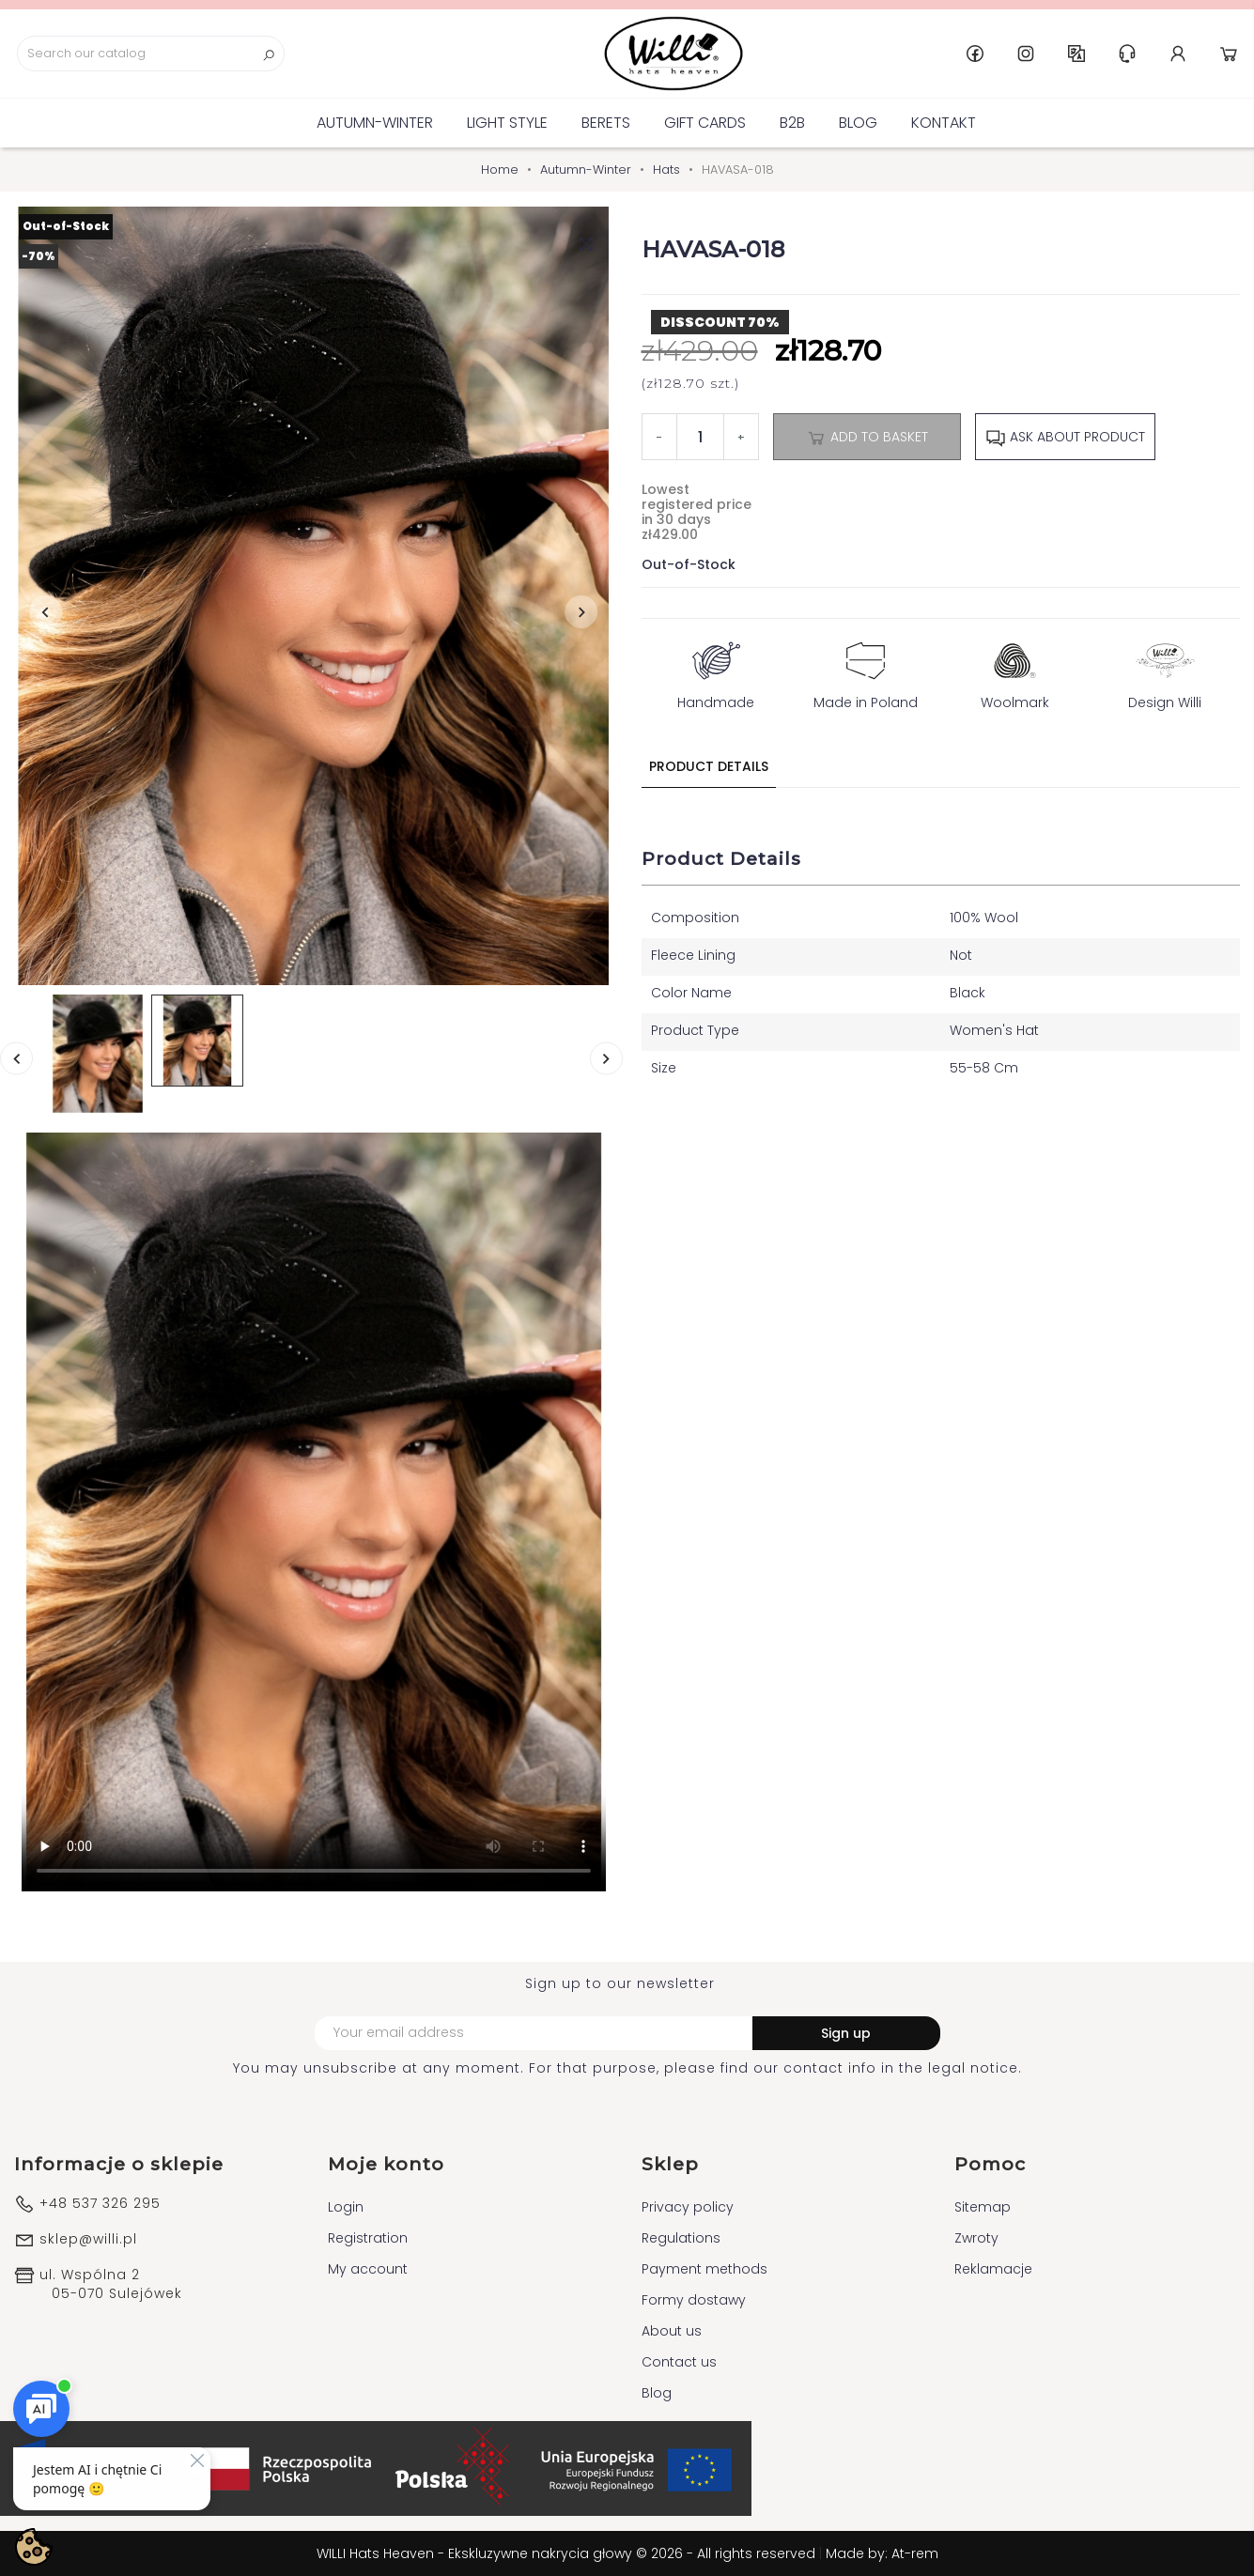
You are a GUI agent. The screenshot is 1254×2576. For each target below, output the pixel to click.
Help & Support (1127, 53)
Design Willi (1164, 671)
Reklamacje (993, 2269)
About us (672, 2330)
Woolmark (1015, 671)
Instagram (1025, 53)
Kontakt (943, 122)
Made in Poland (865, 671)
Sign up (846, 2033)
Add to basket (867, 437)
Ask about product (1065, 437)
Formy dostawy (694, 2300)
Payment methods (704, 2269)
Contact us (679, 2361)
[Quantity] (700, 436)
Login (346, 2207)
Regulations (681, 2238)
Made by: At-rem (882, 2553)
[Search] (151, 53)
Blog (858, 122)
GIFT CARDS (705, 122)
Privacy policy (688, 2207)
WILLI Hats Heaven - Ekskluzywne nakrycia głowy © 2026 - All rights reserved (568, 2553)
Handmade (715, 671)
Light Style (507, 122)
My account (368, 2269)
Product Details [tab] (708, 766)
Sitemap (982, 2207)
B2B (792, 122)
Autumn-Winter (375, 122)
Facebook (975, 53)
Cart (1228, 53)
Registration (368, 2238)
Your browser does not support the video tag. (314, 1512)
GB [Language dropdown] (1076, 53)
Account (1178, 53)
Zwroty (976, 2238)
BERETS (605, 122)
